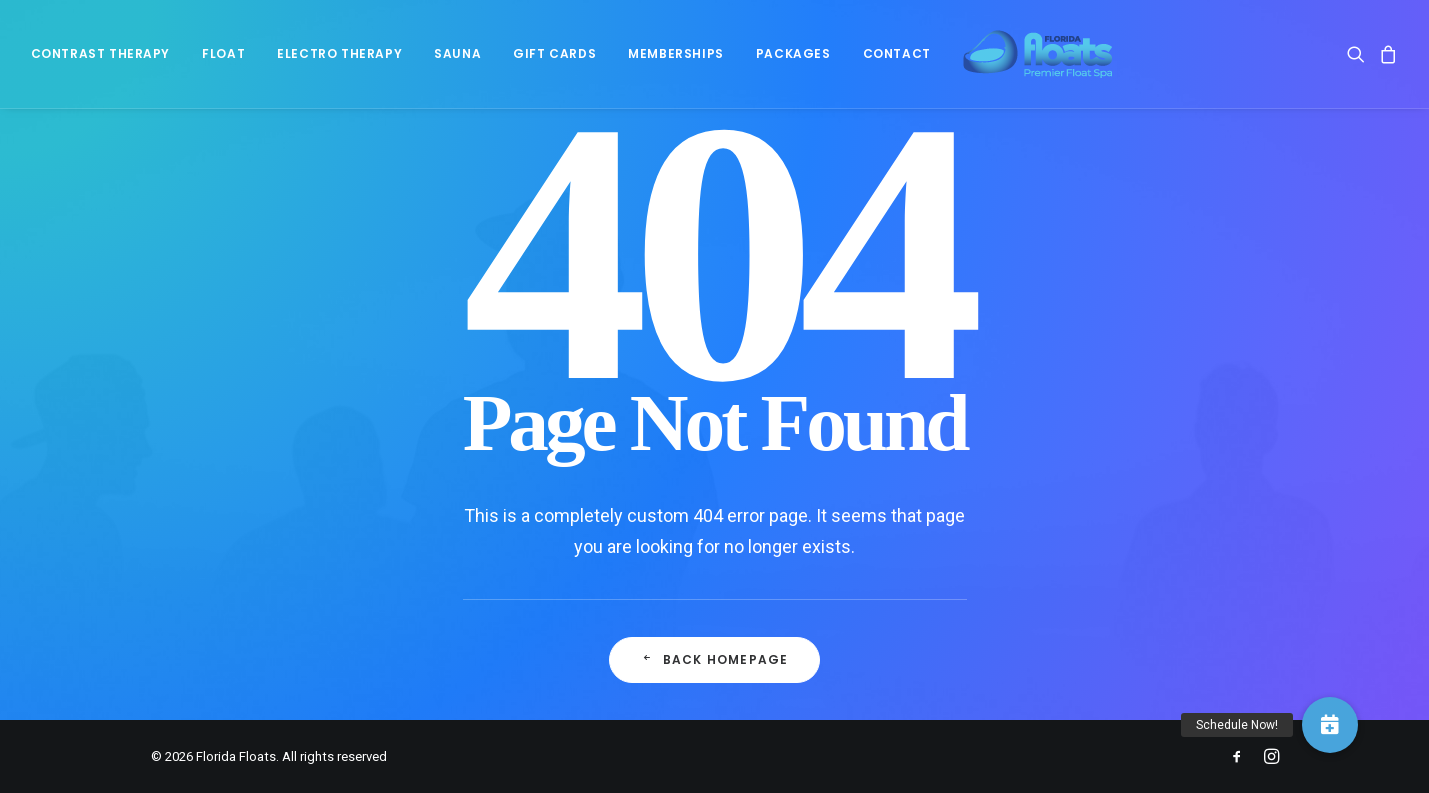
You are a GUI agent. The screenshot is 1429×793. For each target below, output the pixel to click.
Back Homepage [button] (715, 659)
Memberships (676, 60)
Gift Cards (554, 60)
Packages (793, 60)
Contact (897, 60)
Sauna (457, 60)
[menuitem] (108, 61)
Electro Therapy (339, 60)
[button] (1359, 61)
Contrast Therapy (101, 60)
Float (223, 60)
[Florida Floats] (1023, 61)
